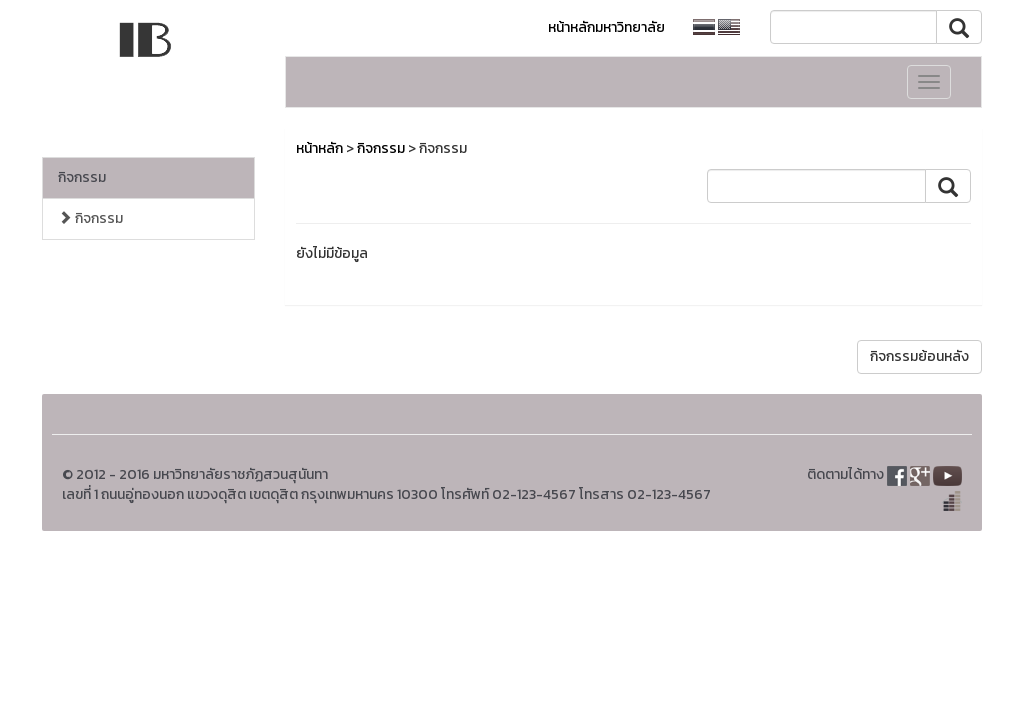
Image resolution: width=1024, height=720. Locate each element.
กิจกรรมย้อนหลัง (919, 356)
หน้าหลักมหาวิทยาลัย (606, 27)
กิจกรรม (82, 177)
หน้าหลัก (319, 148)
